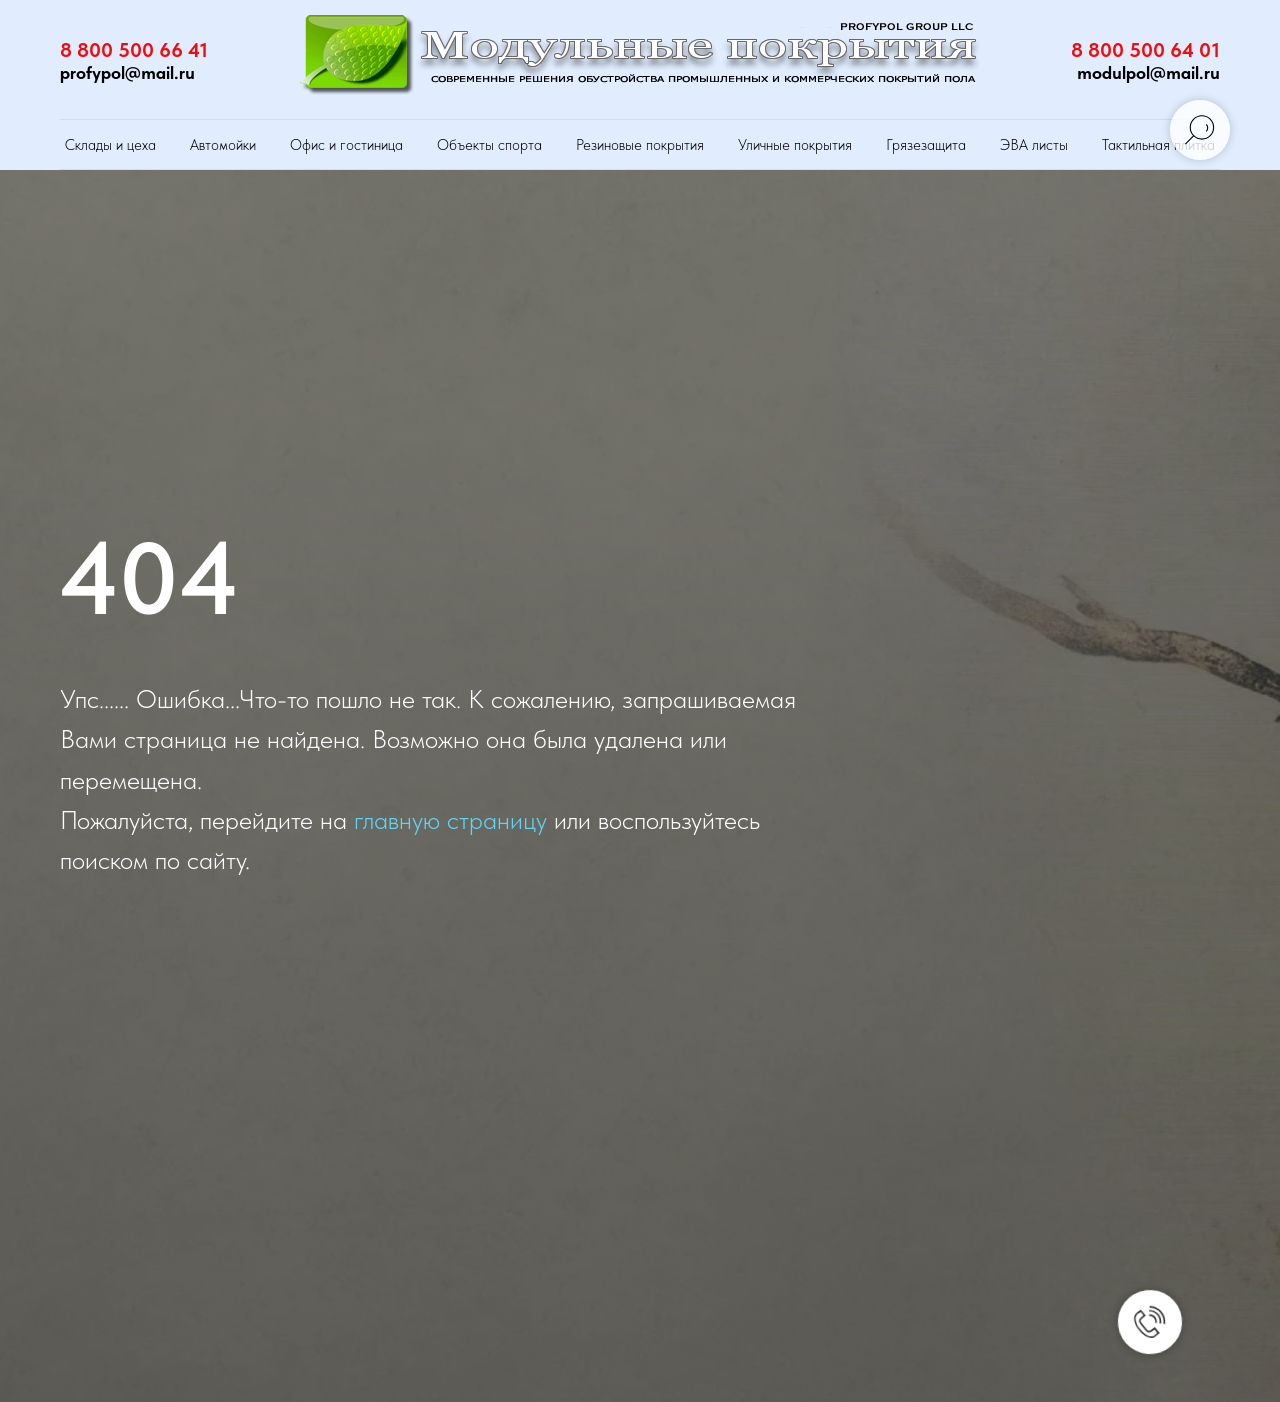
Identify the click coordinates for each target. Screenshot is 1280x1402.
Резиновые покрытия (640, 145)
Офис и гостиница (346, 145)
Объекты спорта (489, 145)
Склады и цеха (110, 145)
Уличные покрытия (795, 145)
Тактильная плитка (1158, 145)
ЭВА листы (1034, 145)
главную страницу (450, 819)
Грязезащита (926, 145)
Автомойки (223, 145)
